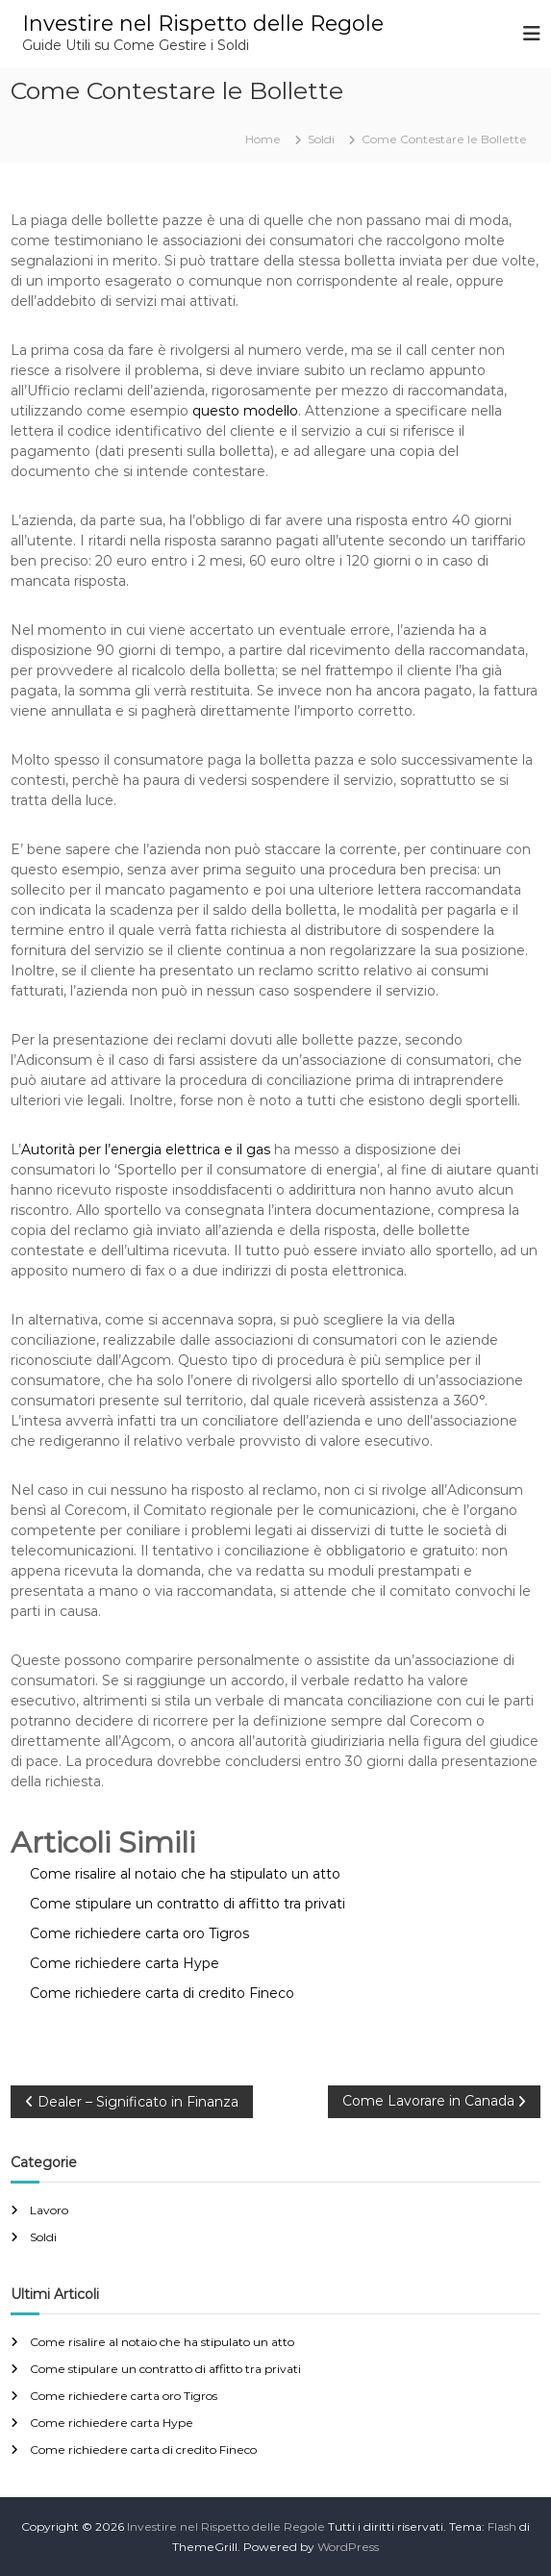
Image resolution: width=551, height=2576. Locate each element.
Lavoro (49, 2210)
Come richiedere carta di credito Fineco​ (143, 2449)
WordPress (348, 2546)
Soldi (321, 139)
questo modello (245, 410)
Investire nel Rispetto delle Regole (203, 24)
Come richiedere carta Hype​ (111, 2422)
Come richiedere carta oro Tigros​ (123, 2395)
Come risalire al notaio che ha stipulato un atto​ (162, 2342)
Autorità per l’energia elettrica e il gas (145, 1149)
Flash (502, 2526)
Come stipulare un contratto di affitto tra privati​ (165, 2368)
